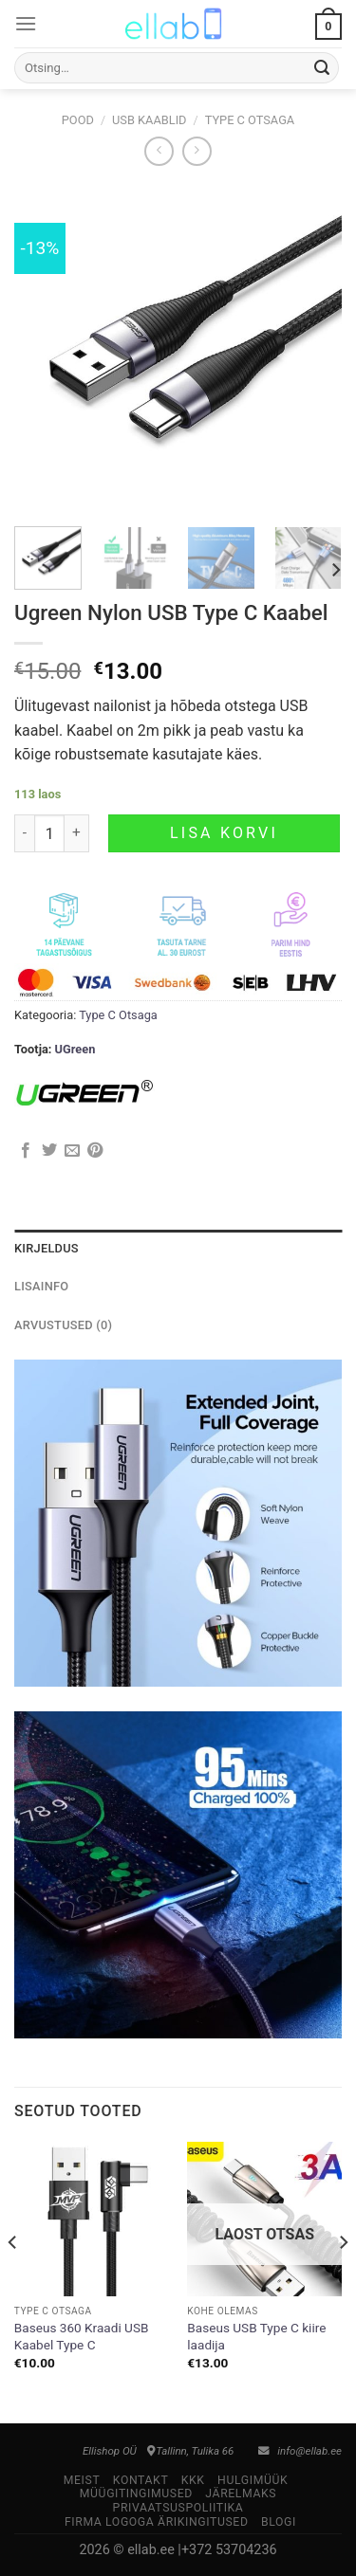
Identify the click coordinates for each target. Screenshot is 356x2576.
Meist (82, 2480)
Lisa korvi (224, 833)
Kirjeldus (46, 1248)
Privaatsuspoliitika (178, 2507)
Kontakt (141, 2480)
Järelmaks (240, 2493)
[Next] (335, 570)
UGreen (75, 1049)
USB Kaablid (149, 120)
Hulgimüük (252, 2480)
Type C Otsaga (250, 120)
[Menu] (25, 23)
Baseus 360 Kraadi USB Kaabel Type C (81, 2336)
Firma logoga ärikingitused (157, 2522)
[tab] (178, 1249)
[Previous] (13, 2280)
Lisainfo (41, 1286)
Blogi (278, 2522)
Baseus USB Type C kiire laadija (256, 2336)
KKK (193, 2480)
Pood (78, 120)
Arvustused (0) (63, 1325)
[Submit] (322, 68)
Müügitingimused (136, 2493)
